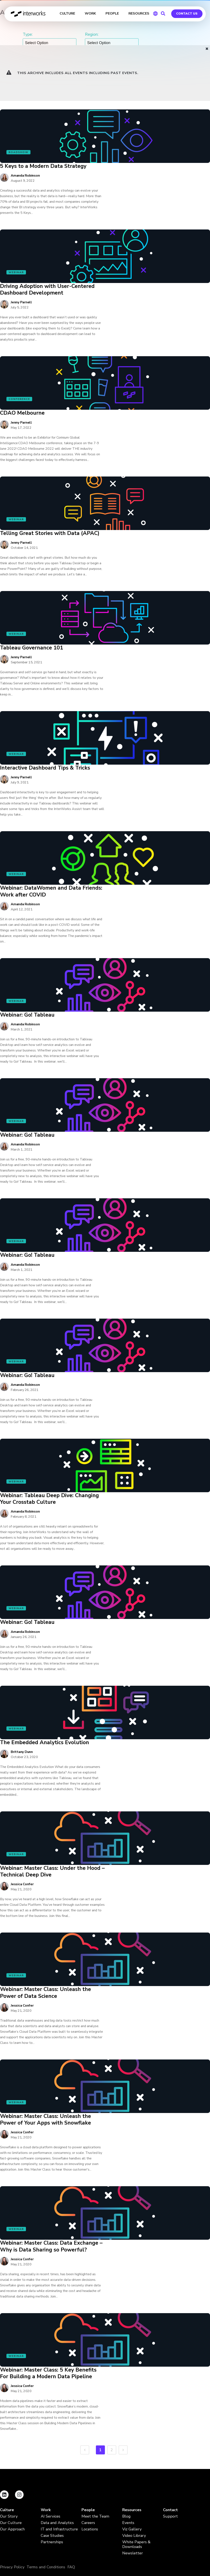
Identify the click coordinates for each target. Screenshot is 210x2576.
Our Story (9, 2477)
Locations (90, 2490)
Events (128, 2483)
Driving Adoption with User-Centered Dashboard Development (47, 251)
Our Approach (12, 2490)
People (88, 2471)
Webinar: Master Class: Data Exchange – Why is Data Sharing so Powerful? (51, 2207)
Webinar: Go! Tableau (27, 976)
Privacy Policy (12, 2528)
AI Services (50, 2477)
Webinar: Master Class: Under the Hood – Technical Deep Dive (52, 1832)
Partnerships (52, 2503)
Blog (126, 2477)
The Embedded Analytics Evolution (44, 1703)
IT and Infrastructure (59, 2490)
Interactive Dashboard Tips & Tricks (45, 729)
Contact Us (187, 14)
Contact (170, 2471)
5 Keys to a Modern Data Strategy (43, 127)
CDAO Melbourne (22, 374)
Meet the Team (95, 2477)
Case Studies (52, 2496)
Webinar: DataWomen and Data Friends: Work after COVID (51, 852)
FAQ (71, 2528)
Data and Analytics (57, 2483)
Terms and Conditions (46, 2528)
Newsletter (132, 2514)
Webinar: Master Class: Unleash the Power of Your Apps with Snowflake (45, 2081)
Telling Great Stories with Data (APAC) (50, 494)
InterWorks (28, 13)
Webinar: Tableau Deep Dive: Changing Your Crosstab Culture (49, 1460)
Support (170, 2477)
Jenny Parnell (21, 263)
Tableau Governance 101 (31, 609)
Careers (88, 2483)
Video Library (134, 2496)
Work (46, 2471)
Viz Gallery (132, 2490)
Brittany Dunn (22, 1713)
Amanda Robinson (25, 136)
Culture (7, 2471)
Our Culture (11, 2483)
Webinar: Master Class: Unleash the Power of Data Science (45, 1954)
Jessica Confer (22, 1845)
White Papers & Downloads (136, 2505)
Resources (131, 2471)
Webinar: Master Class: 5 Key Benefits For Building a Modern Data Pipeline (48, 2334)
